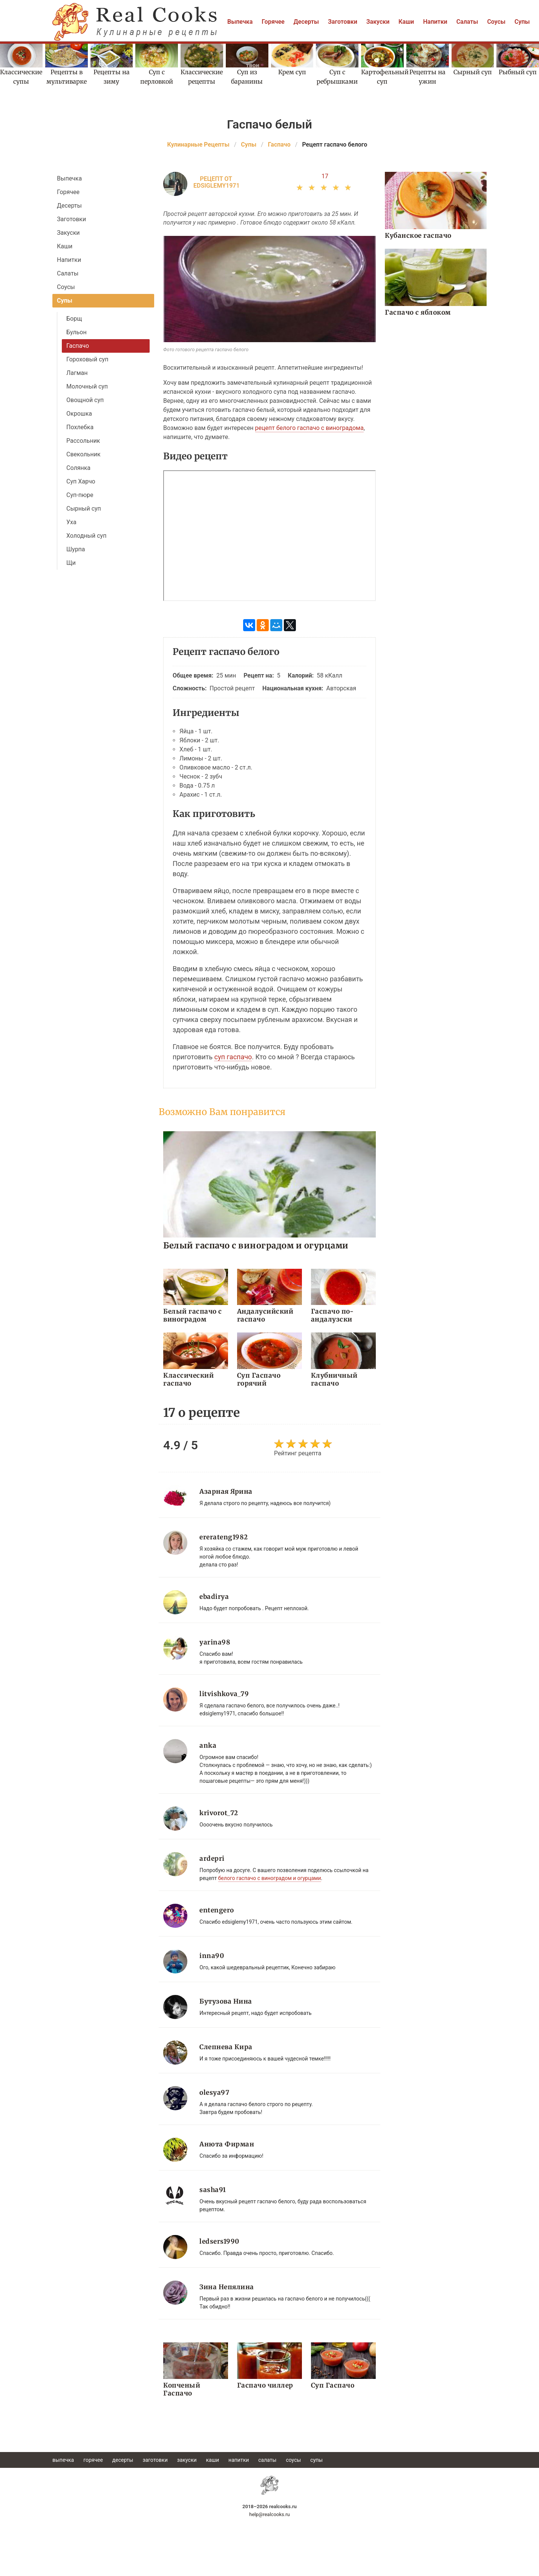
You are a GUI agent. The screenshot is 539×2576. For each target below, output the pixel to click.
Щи (71, 562)
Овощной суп (85, 400)
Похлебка (79, 427)
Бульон (76, 332)
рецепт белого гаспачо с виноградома (309, 427)
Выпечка (240, 21)
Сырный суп (83, 508)
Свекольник (83, 454)
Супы (522, 21)
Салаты (467, 21)
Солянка (78, 467)
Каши (406, 21)
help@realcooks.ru (269, 2514)
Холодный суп (86, 535)
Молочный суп (87, 386)
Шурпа (75, 549)
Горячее (273, 21)
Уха (71, 522)
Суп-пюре (79, 495)
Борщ (74, 318)
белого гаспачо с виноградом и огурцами (269, 1878)
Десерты (306, 21)
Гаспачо (77, 345)
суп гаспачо (233, 1057)
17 (325, 176)
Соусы (496, 21)
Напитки (435, 21)
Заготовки (342, 21)
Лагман (77, 372)
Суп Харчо (80, 481)
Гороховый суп (87, 359)
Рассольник (83, 440)
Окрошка (79, 413)
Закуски (378, 21)
